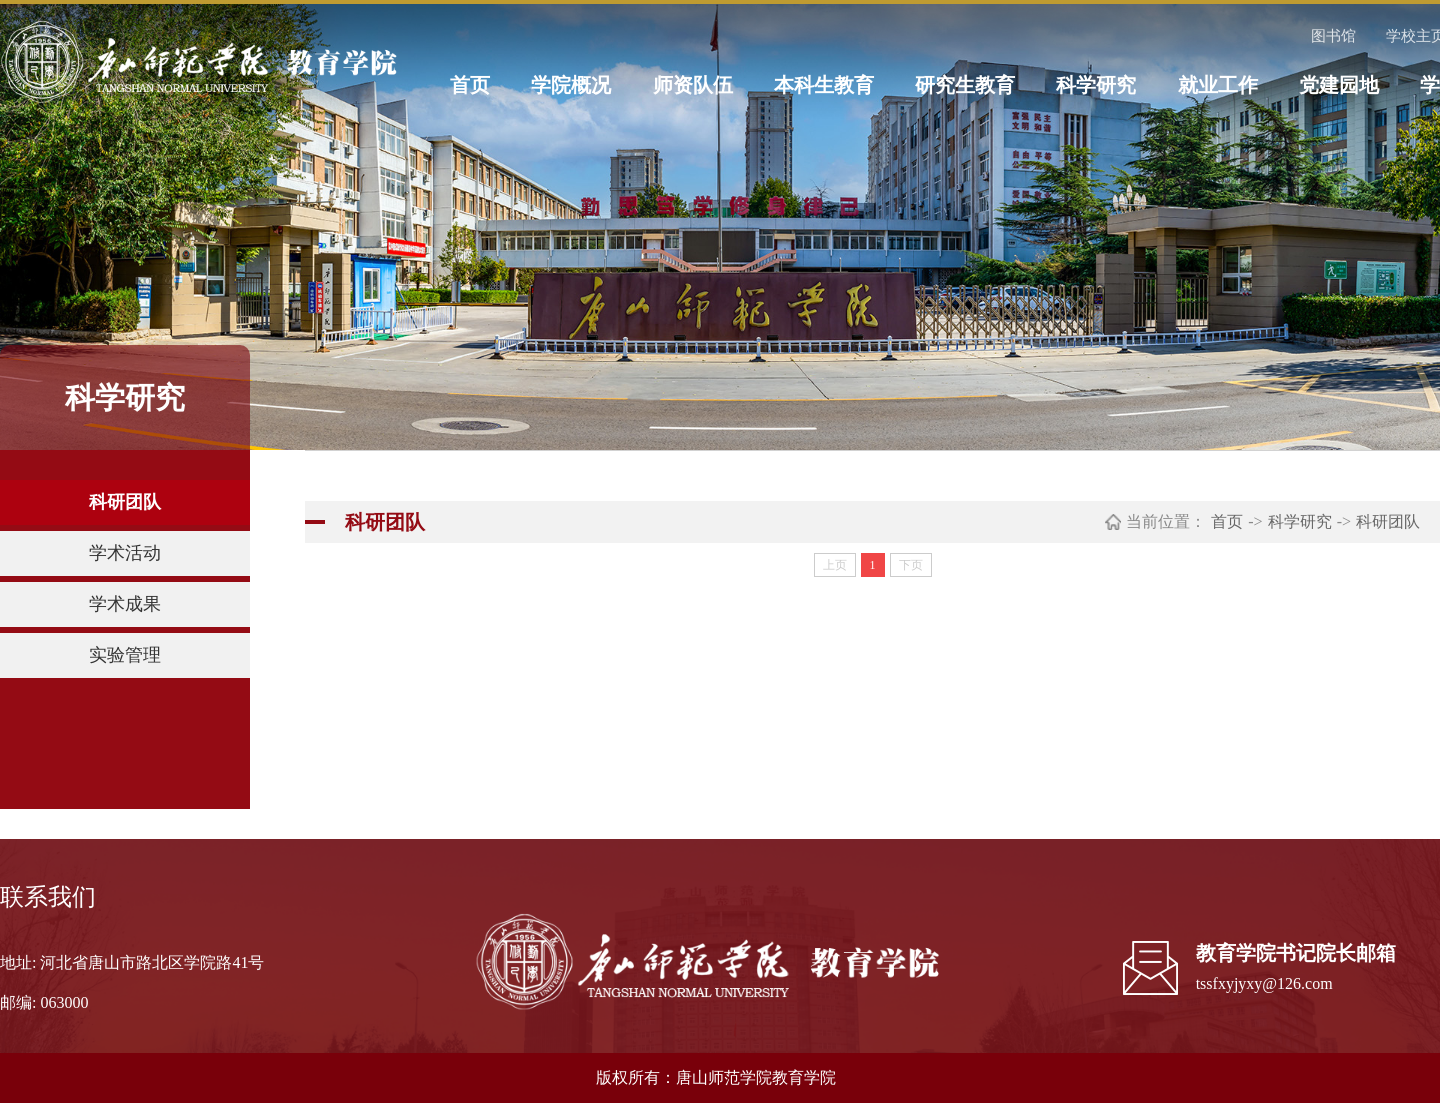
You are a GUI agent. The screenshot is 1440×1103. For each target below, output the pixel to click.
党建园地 (1339, 85)
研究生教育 (965, 85)
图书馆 (1333, 36)
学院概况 (571, 85)
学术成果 (125, 604)
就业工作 (1218, 85)
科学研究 (1096, 85)
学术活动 (125, 553)
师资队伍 (693, 85)
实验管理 (125, 655)
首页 (470, 85)
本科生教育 (824, 85)
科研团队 (125, 502)
